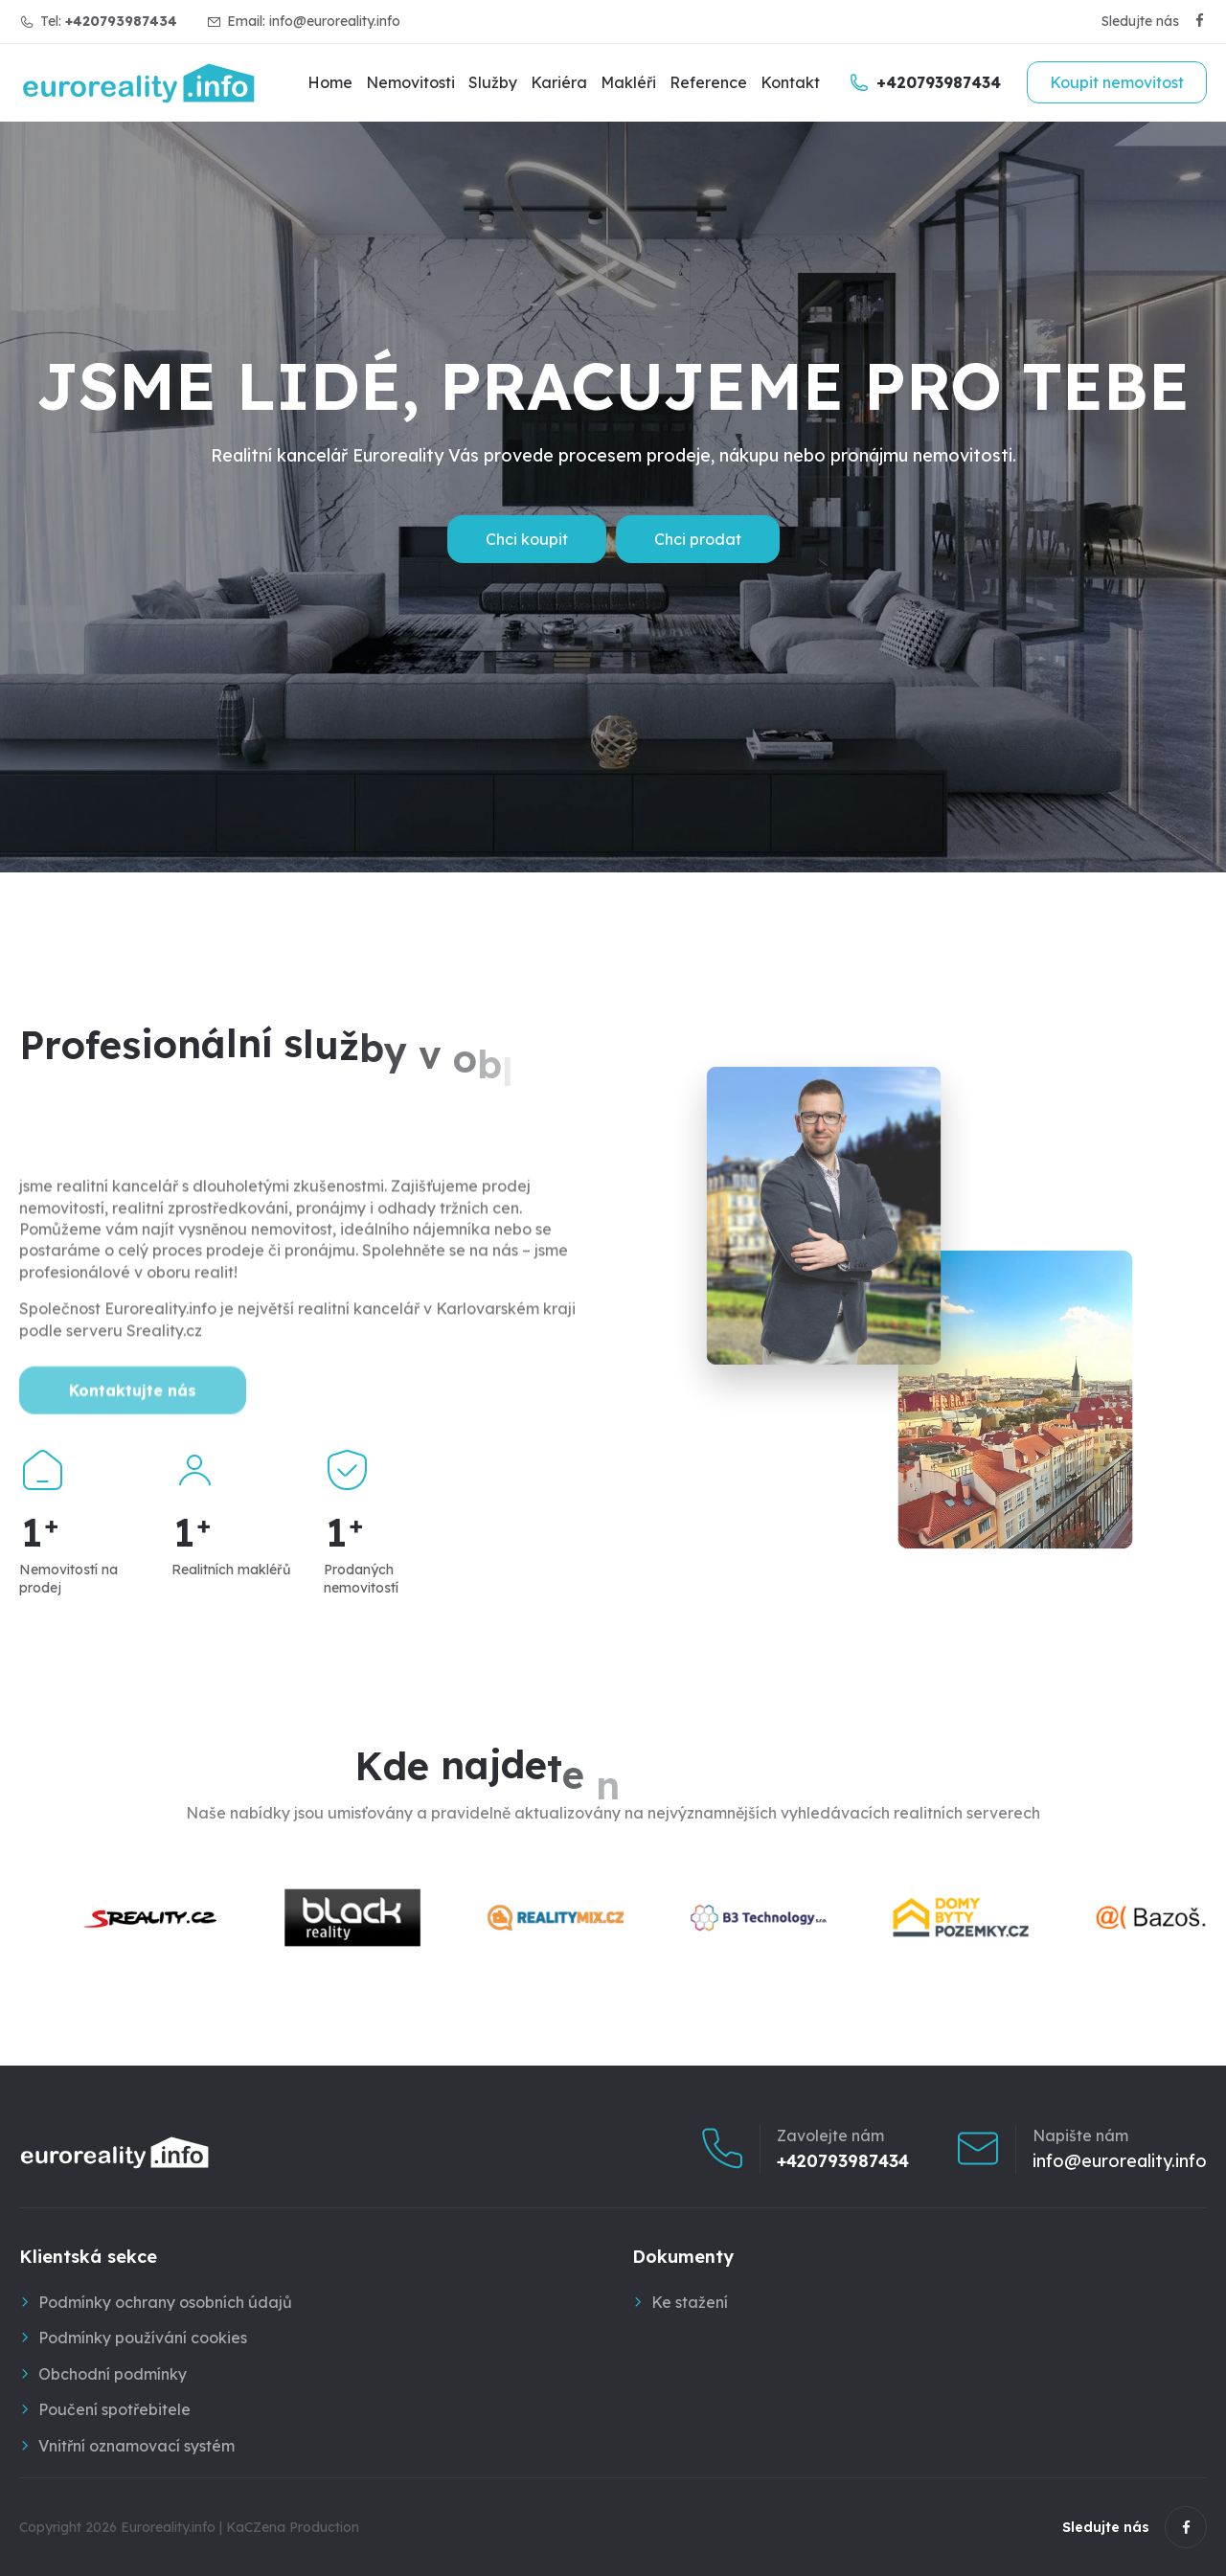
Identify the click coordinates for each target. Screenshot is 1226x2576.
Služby (492, 82)
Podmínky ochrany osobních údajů (165, 2302)
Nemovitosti (410, 82)
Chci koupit (527, 539)
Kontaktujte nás (132, 1445)
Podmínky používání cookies (142, 2337)
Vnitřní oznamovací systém (136, 2445)
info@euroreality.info (334, 21)
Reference (708, 82)
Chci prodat (697, 539)
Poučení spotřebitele (114, 2409)
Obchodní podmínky (112, 2374)
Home (329, 82)
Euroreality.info (168, 2527)
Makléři (628, 82)
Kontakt (790, 82)
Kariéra (559, 82)
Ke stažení (689, 2302)
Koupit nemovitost (1117, 82)
